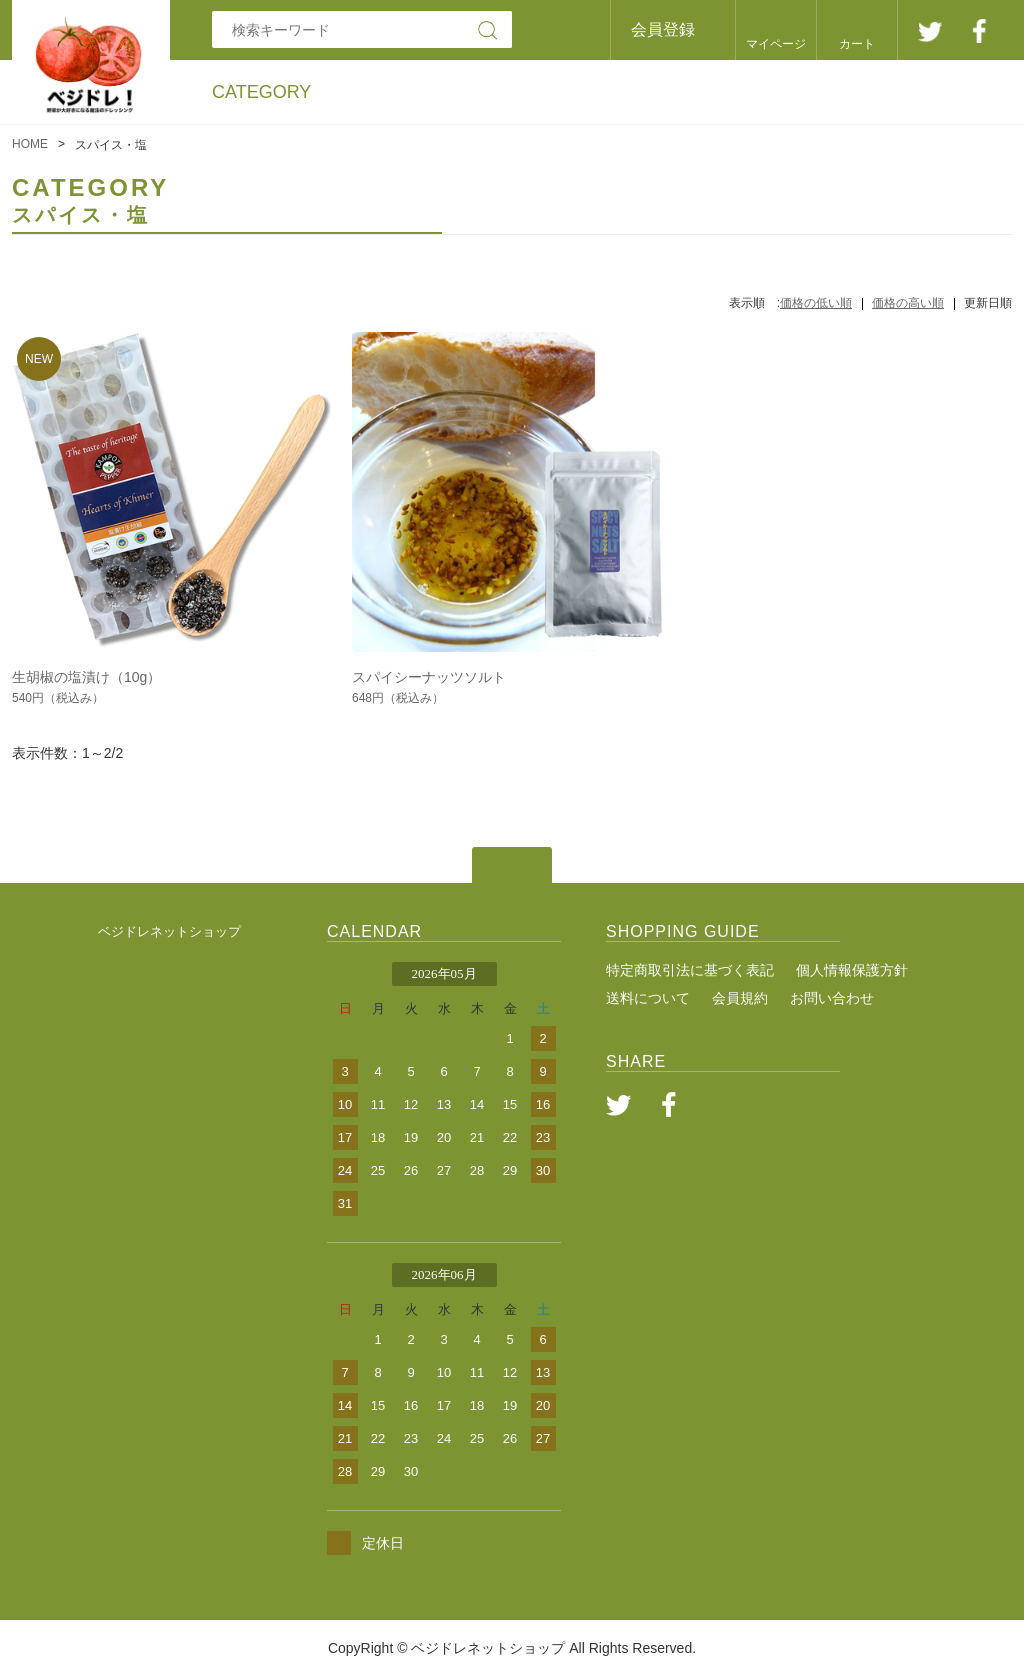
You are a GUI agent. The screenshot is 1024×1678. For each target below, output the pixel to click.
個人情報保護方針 (852, 970)
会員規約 (740, 998)
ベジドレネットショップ (169, 931)
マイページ (776, 44)
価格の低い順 (816, 303)
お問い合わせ (832, 998)
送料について (648, 998)
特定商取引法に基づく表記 (690, 970)
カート (857, 44)
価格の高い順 (908, 303)
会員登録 (663, 29)
